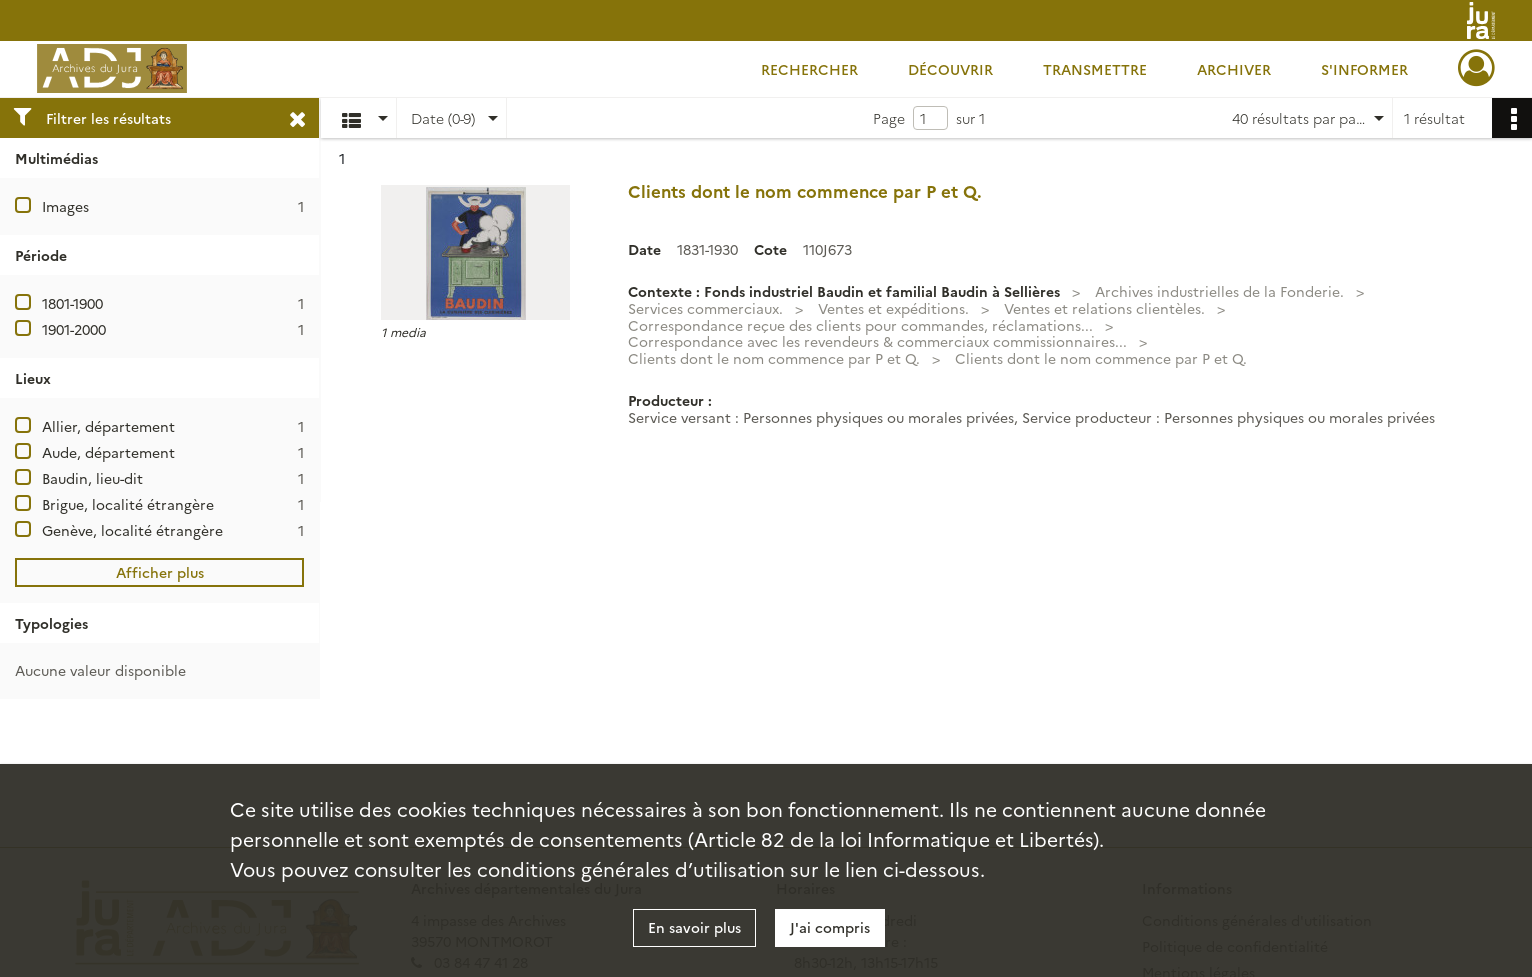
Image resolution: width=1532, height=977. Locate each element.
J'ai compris (830, 927)
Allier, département (108, 426)
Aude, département (108, 452)
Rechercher (809, 69)
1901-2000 (74, 329)
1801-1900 (72, 303)
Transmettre (1095, 69)
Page (889, 118)
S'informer (1364, 69)
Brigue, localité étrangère (128, 504)
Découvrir (950, 69)
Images (65, 206)
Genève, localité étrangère (132, 530)
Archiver (1234, 69)
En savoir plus (694, 927)
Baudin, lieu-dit (92, 478)
